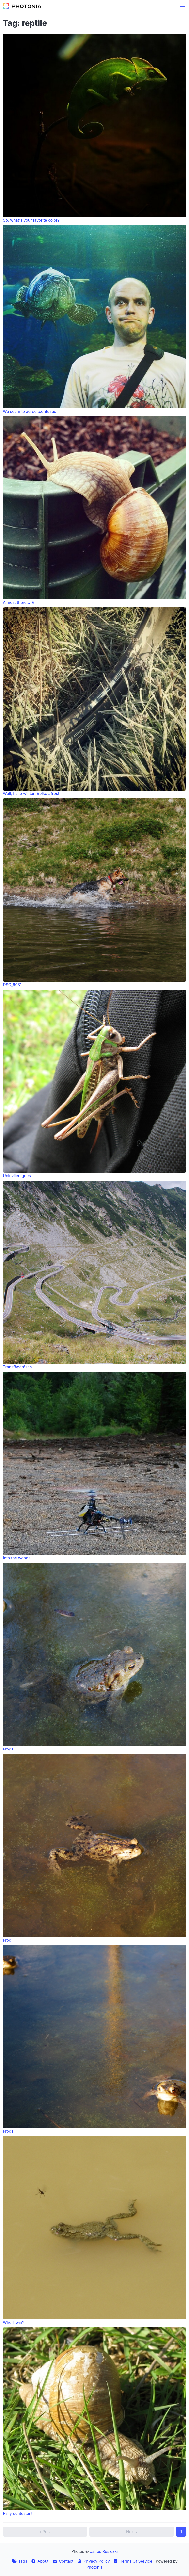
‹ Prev (45, 2531)
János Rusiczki (104, 2551)
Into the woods (94, 1466)
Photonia (94, 2567)
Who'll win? (94, 2230)
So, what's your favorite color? (94, 128)
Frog (94, 1848)
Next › (132, 2531)
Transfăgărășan (94, 1275)
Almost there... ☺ (94, 510)
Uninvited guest (94, 1084)
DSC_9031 (94, 892)
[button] (183, 6)
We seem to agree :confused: (94, 319)
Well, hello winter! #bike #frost (94, 701)
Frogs (94, 1657)
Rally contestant (94, 2421)
